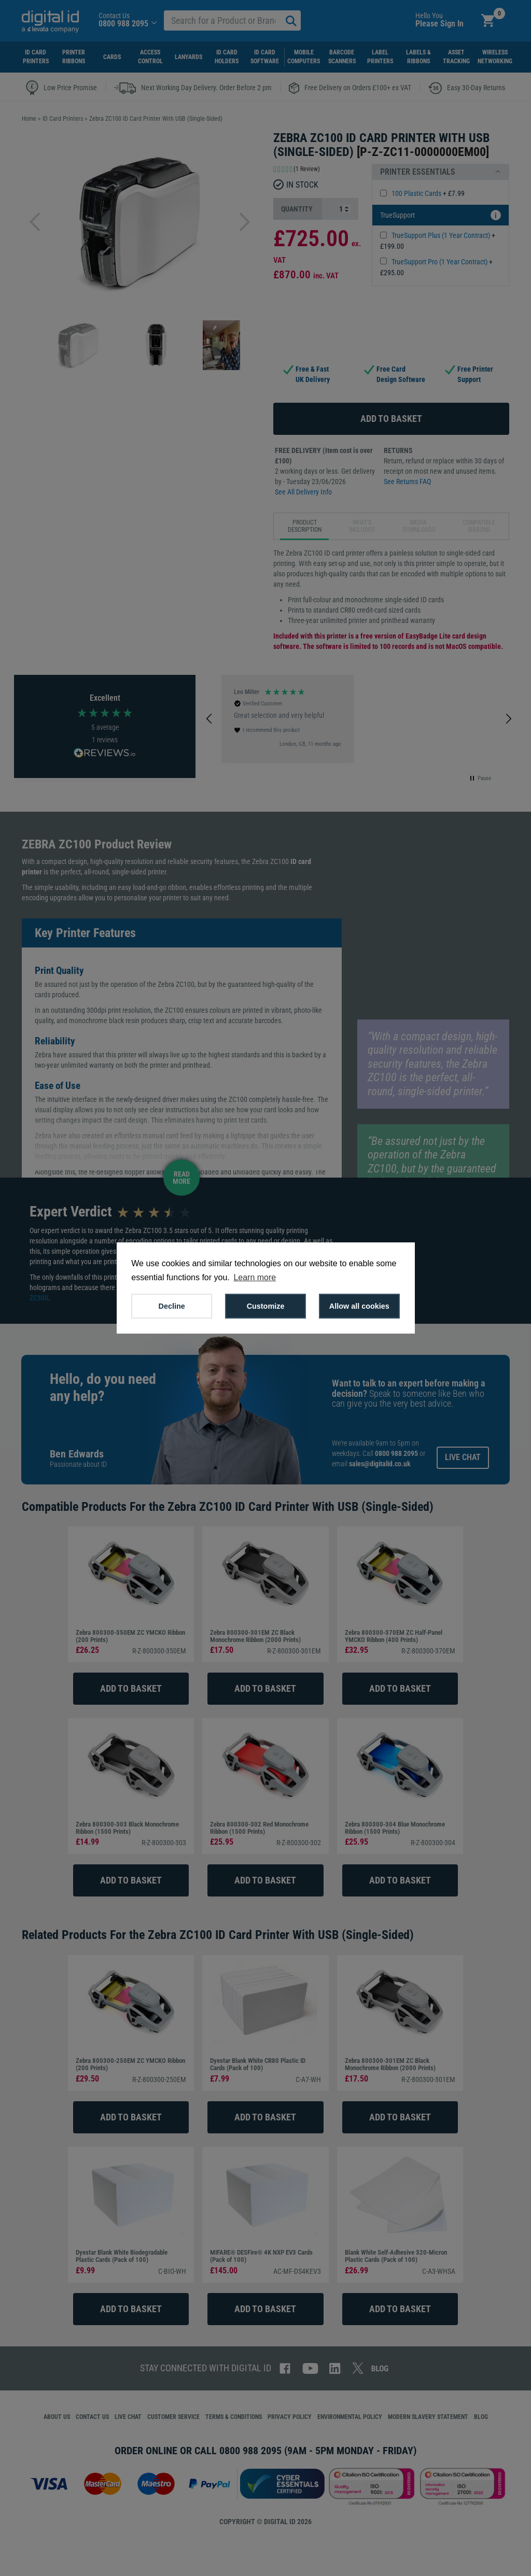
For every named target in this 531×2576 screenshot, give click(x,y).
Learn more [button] (254, 1277)
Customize (266, 1306)
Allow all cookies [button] (359, 1306)
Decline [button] (172, 1306)
